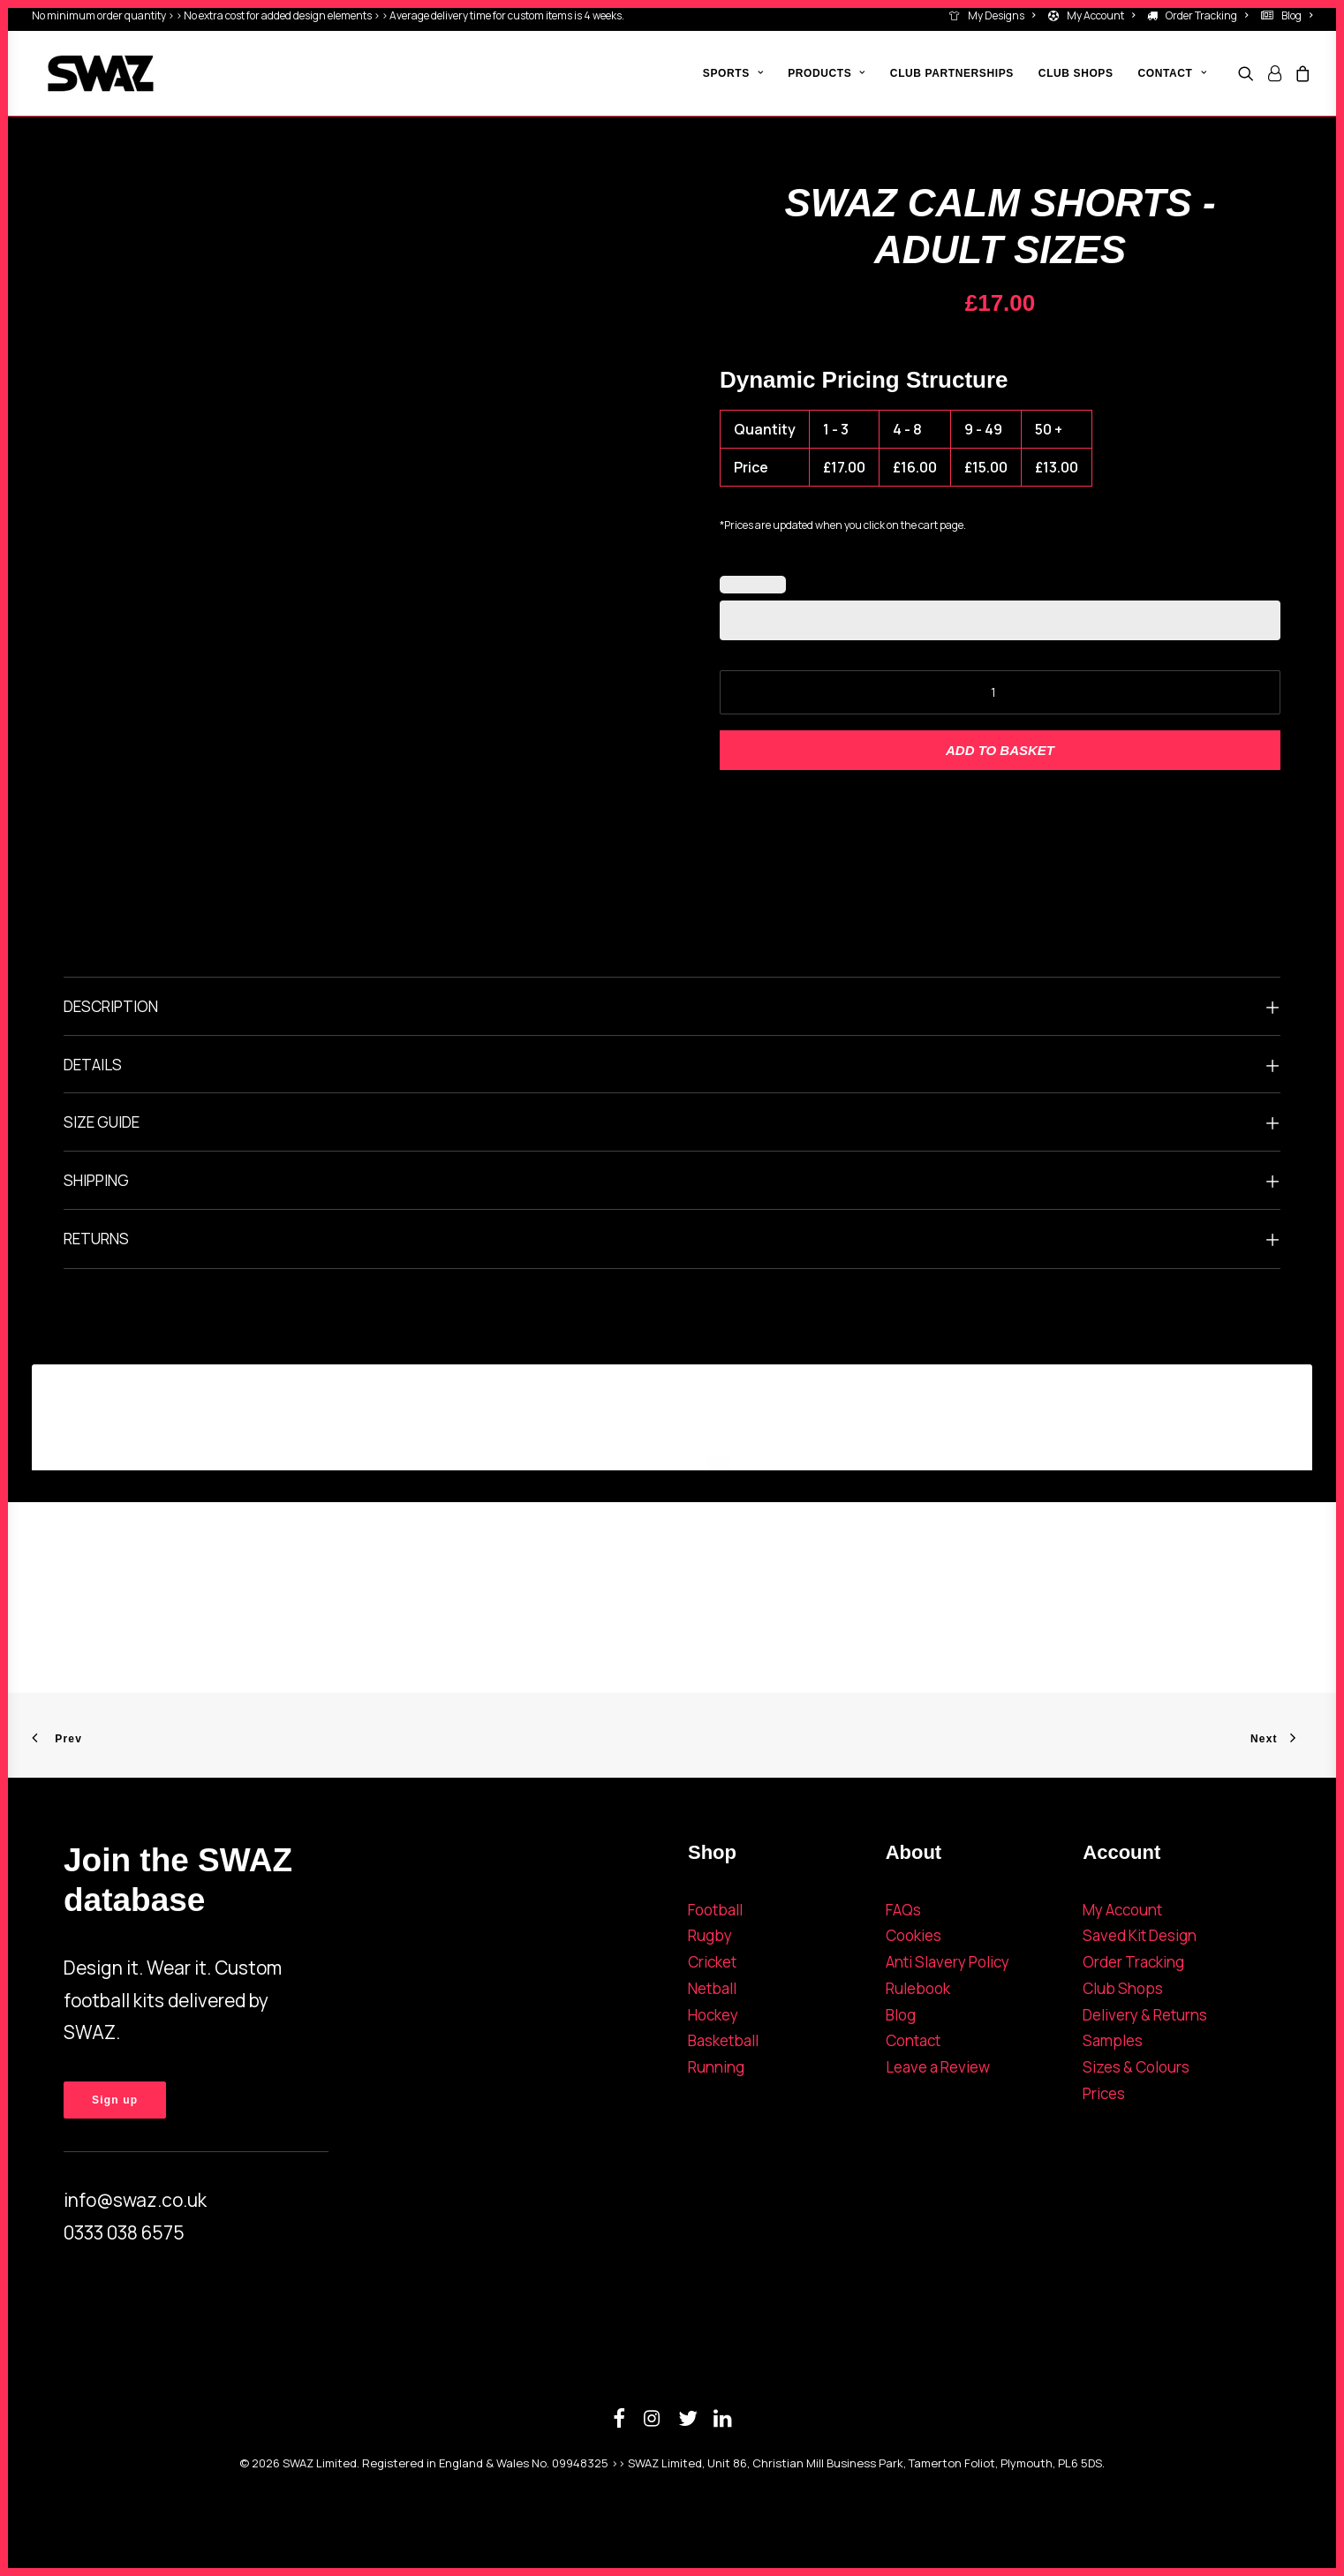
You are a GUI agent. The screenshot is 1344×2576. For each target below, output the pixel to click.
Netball (712, 1988)
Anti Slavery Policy (947, 1962)
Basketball (723, 2040)
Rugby (710, 1935)
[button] (1249, 73)
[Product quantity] (1000, 692)
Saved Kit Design (1140, 1935)
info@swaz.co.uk (135, 2199)
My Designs (1001, 15)
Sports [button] (733, 73)
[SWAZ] (85, 73)
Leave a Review (938, 2067)
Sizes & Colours (1136, 2067)
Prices (1104, 2093)
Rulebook (918, 1988)
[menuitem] (995, 15)
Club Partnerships (952, 73)
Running (716, 2067)
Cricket (712, 1962)
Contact (913, 2040)
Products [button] (826, 73)
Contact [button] (1172, 73)
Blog (1296, 15)
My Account (1101, 15)
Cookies (913, 1935)
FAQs (903, 1910)
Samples (1113, 2040)
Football (715, 1910)
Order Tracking (1207, 15)
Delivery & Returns (1145, 2015)
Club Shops (1076, 73)
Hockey (713, 2015)
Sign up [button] (115, 2100)
